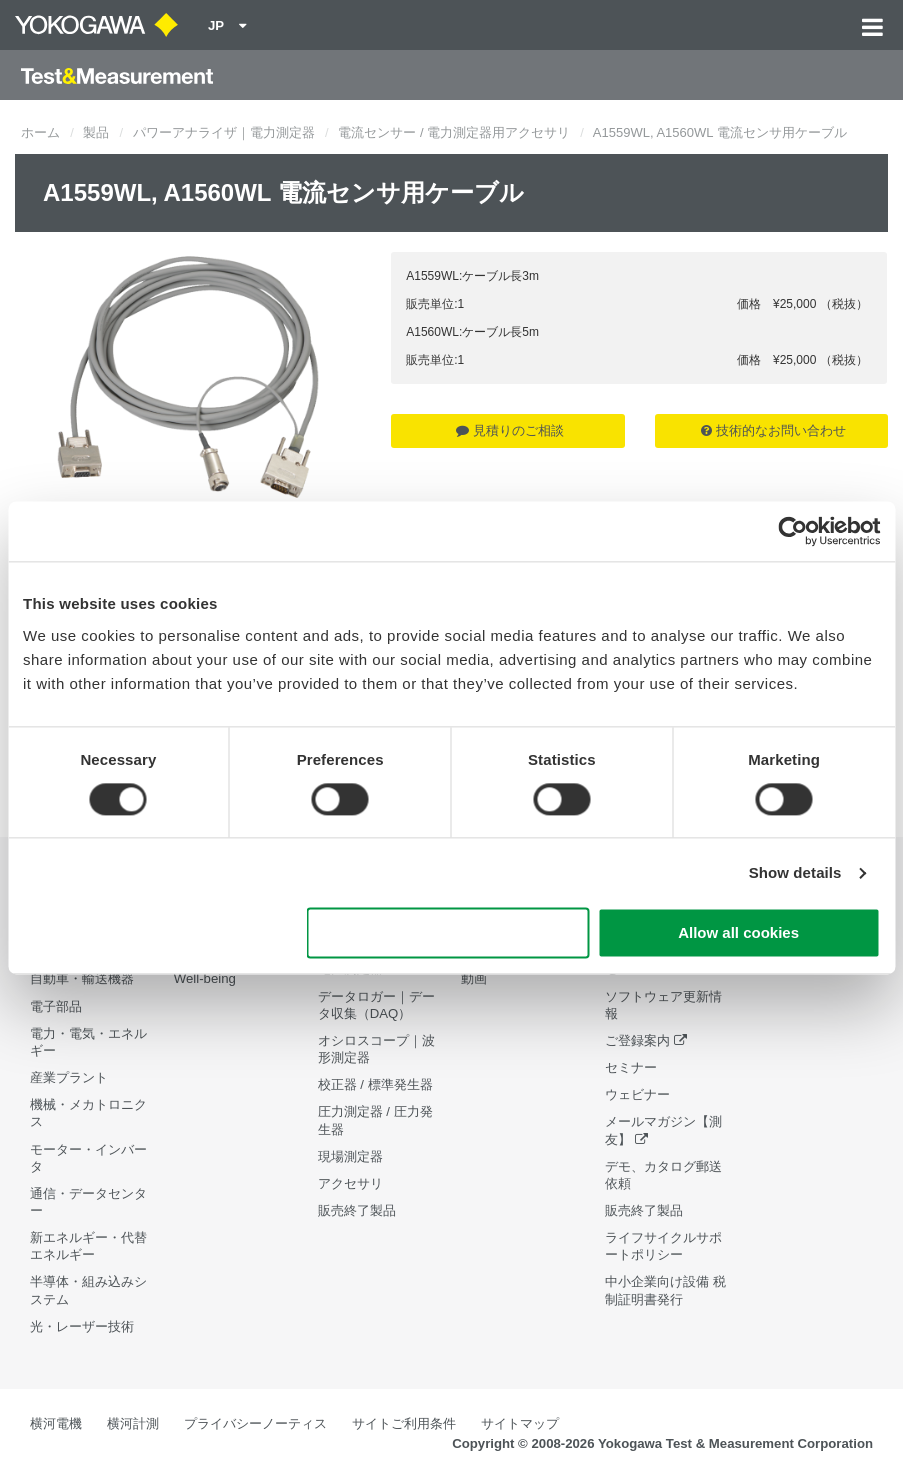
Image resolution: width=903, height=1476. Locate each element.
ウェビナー (637, 1094)
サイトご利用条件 (404, 1423)
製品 (96, 132)
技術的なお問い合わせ (773, 430)
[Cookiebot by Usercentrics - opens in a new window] (792, 531)
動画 (474, 978)
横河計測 (133, 1423)
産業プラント (69, 1077)
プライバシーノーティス (255, 1423)
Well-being (205, 978)
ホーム (40, 132)
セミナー (631, 1067)
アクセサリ (350, 1183)
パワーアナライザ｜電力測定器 (224, 132)
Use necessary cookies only (448, 933)
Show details (795, 872)
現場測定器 (350, 1156)
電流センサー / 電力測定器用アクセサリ (454, 132)
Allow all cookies (738, 933)
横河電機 (56, 1423)
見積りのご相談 (510, 430)
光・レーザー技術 (82, 1326)
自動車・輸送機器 (82, 978)
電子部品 (56, 1006)
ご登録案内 (637, 1040)
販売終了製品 (357, 1210)
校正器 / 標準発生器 (375, 1084)
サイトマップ (520, 1423)
